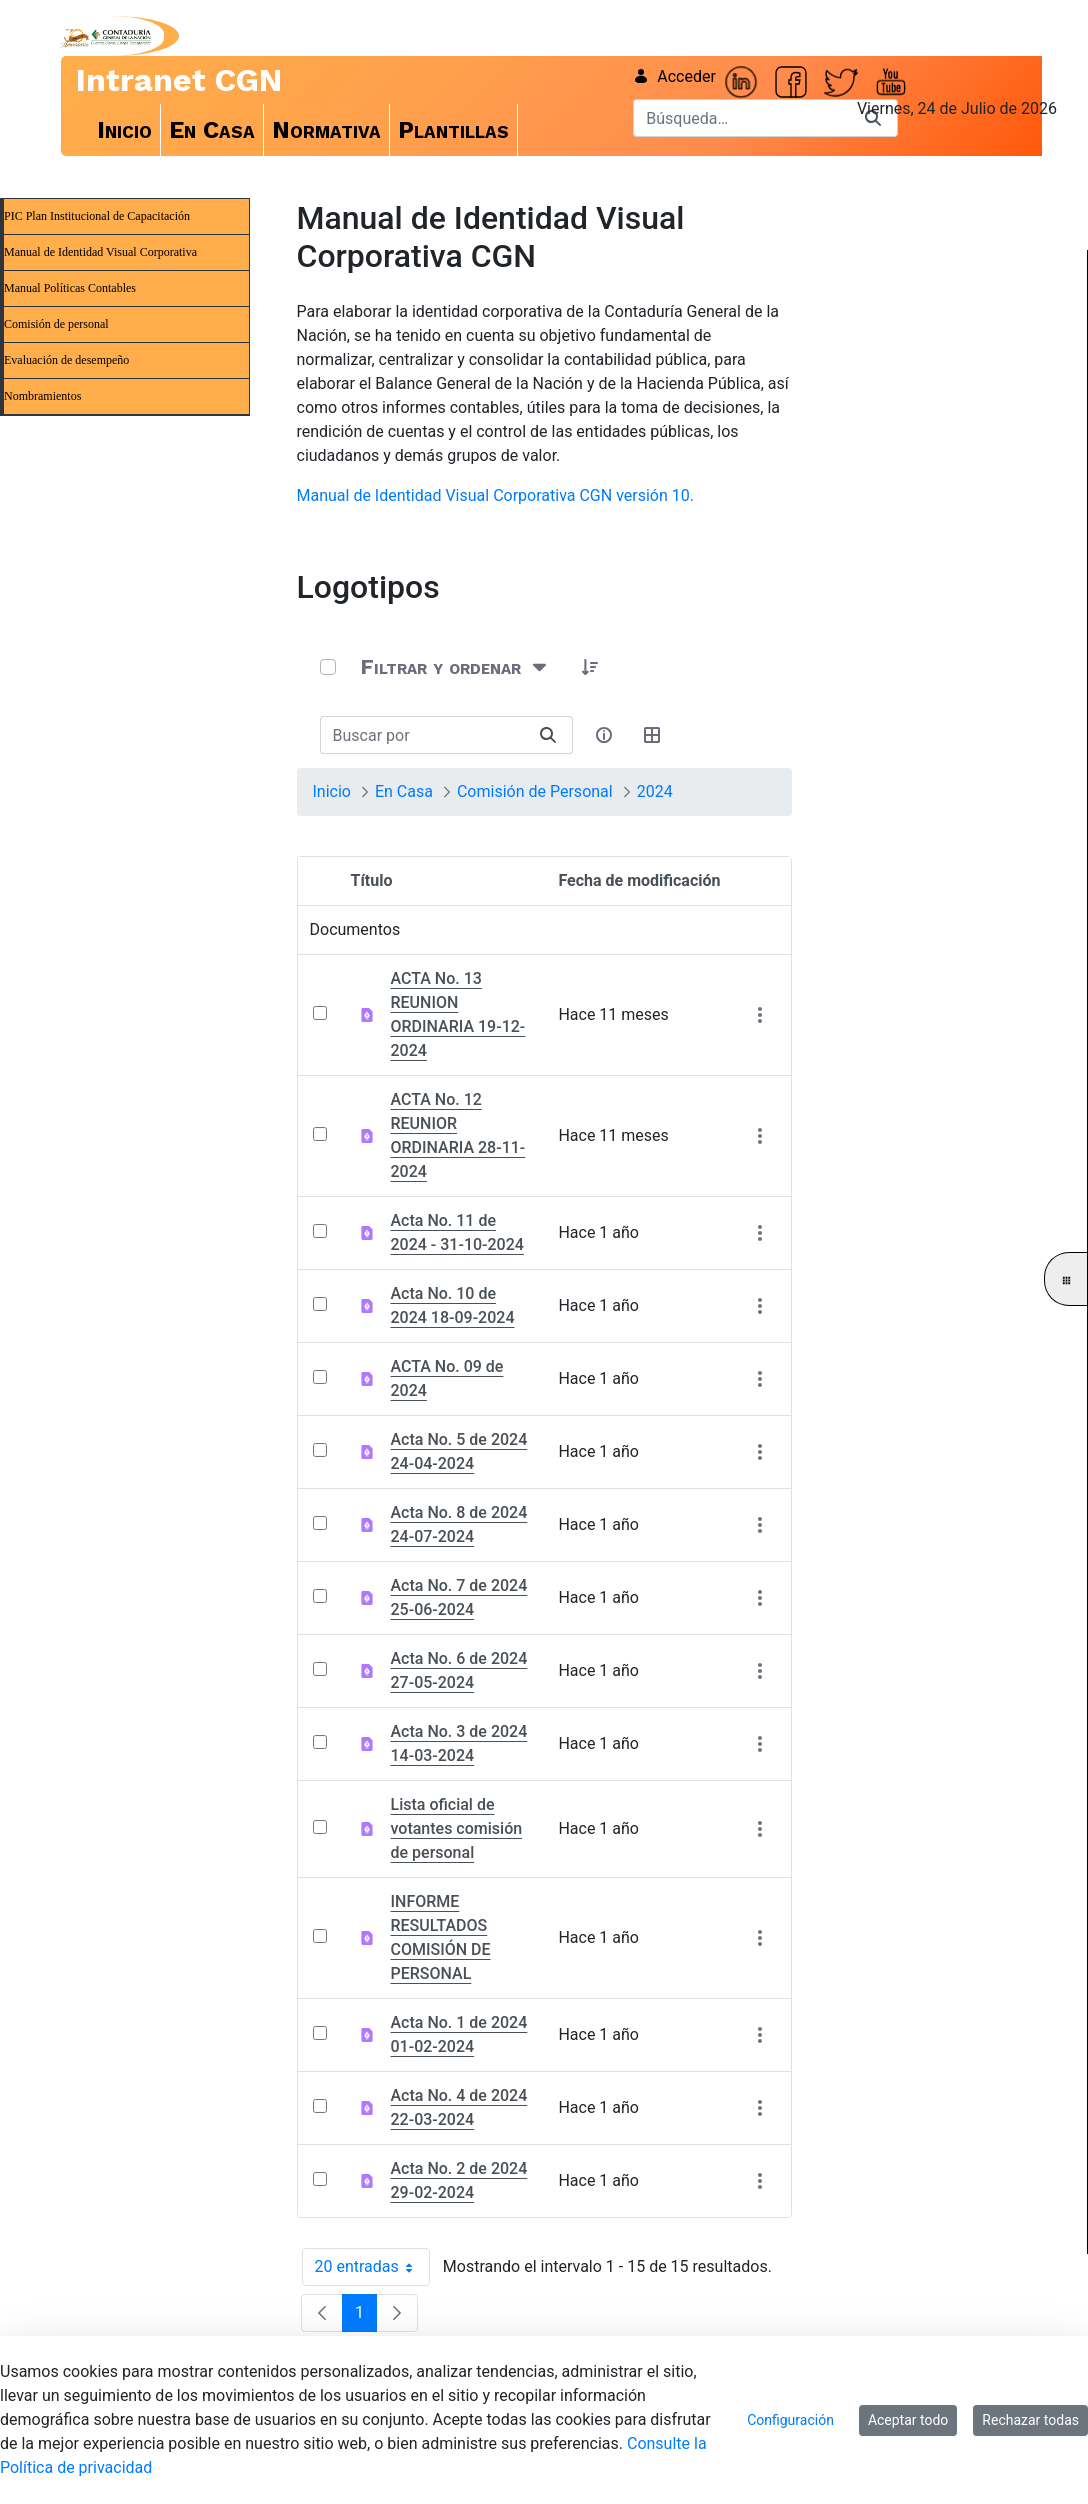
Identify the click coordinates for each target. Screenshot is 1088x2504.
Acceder (674, 76)
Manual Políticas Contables (70, 288)
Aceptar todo (908, 2420)
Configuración (790, 2420)
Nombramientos (42, 396)
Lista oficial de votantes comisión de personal (457, 1828)
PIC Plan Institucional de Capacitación (97, 216)
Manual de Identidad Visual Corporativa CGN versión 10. (495, 495)
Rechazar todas (1030, 2420)
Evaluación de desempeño (66, 360)
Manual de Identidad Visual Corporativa (100, 252)
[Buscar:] (422, 735)
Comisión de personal (56, 324)
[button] (591, 667)
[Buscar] (741, 118)
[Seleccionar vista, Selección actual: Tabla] (653, 735)
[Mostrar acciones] (760, 1014)
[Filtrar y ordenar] (455, 667)
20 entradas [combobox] (372, 2267)
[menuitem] (125, 130)
